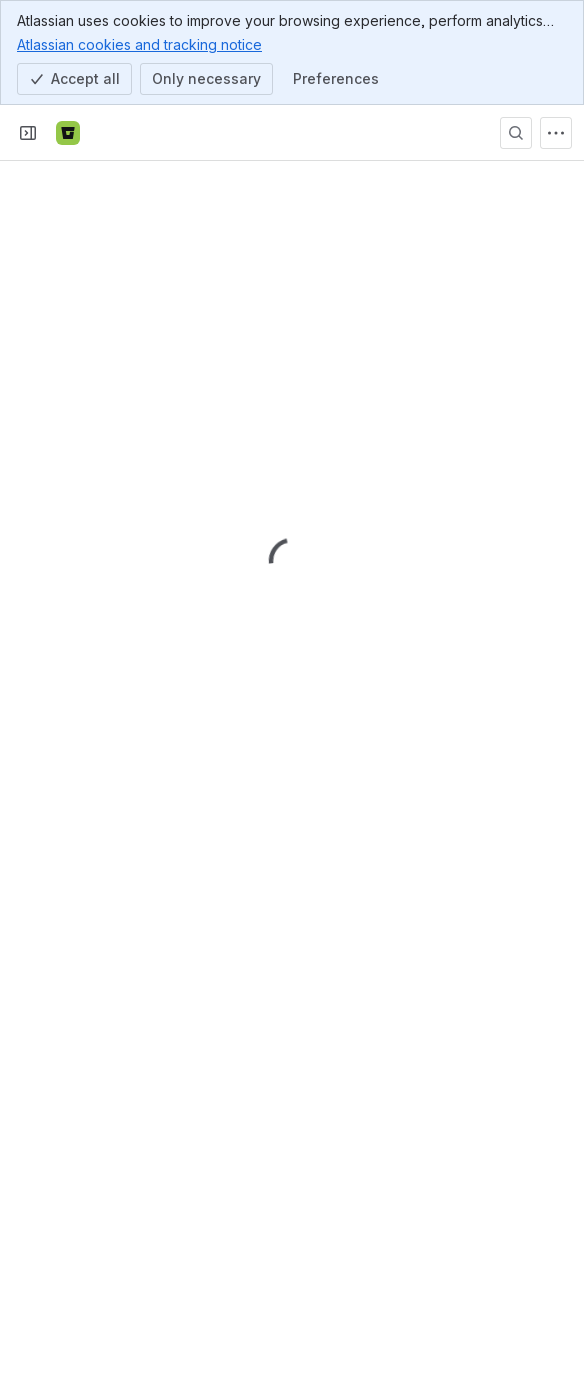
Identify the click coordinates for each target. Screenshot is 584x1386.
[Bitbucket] (68, 133)
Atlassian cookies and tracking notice (139, 44)
